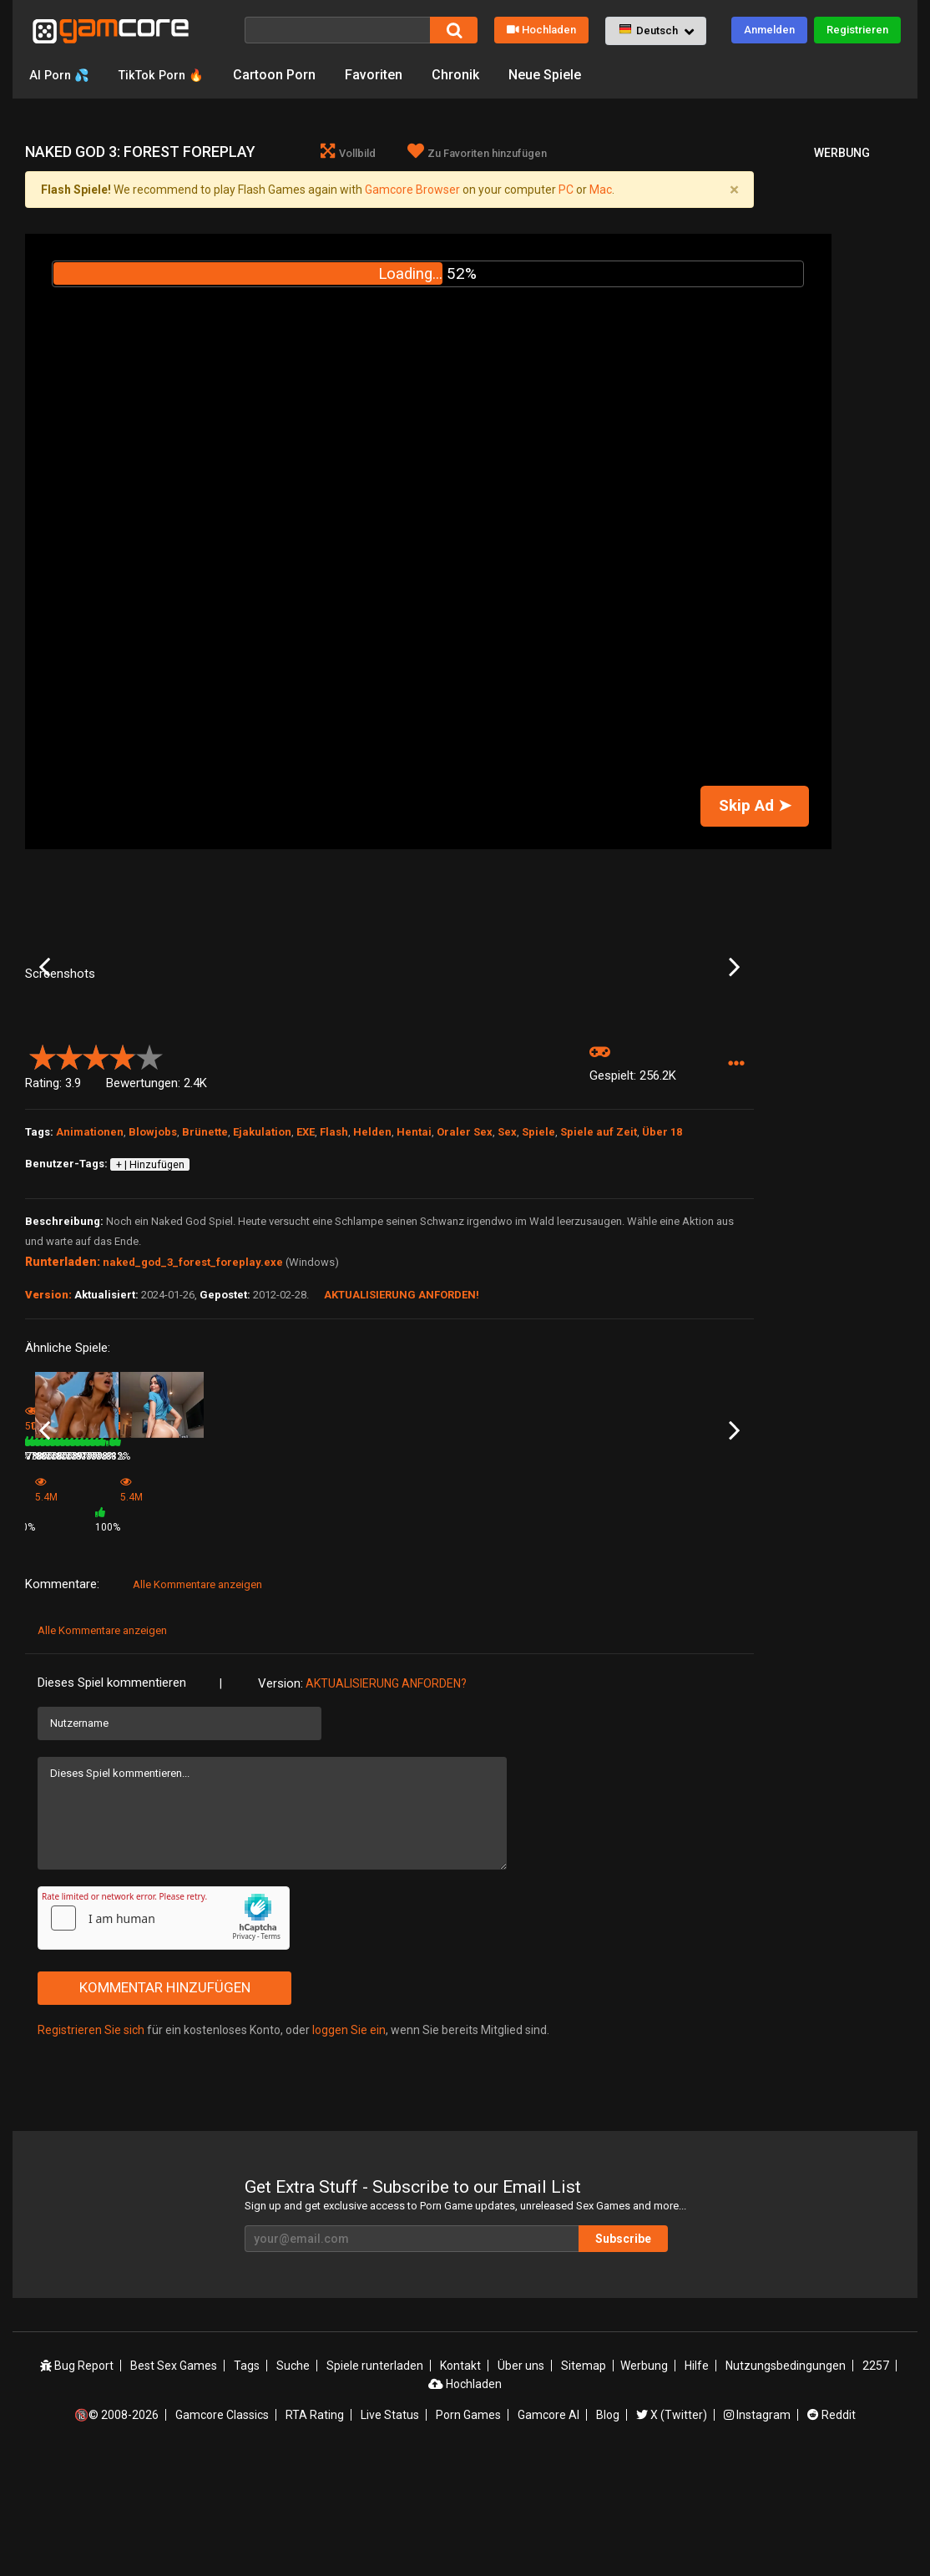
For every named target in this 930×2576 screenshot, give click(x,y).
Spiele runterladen (374, 2479)
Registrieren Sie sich (91, 2143)
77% (492, 1636)
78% (615, 1636)
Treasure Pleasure (679, 1613)
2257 (875, 2479)
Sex (507, 1264)
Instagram (757, 2528)
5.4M (290, 1641)
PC (566, 189)
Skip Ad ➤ (755, 806)
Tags (247, 2479)
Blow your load (59, 1613)
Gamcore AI (548, 2528)
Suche (293, 2479)
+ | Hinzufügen (150, 1297)
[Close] (734, 189)
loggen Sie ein (349, 2143)
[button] (655, 31)
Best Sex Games (173, 2479)
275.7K (662, 1636)
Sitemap (583, 2479)
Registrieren (857, 29)
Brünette (205, 1264)
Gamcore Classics (222, 2528)
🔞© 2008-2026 (116, 2528)
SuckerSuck (419, 1613)
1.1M (168, 1636)
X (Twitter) (671, 2528)
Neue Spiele (557, 75)
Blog (607, 2528)
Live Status (390, 2528)
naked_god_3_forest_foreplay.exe (193, 1394)
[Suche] (337, 30)
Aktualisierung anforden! (401, 1426)
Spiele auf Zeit (598, 1264)
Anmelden (769, 29)
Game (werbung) (308, 1618)
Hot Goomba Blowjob (561, 1613)
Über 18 (662, 1264)
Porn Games (468, 2528)
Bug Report (77, 2479)
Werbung (644, 2479)
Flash (334, 1264)
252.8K (539, 1636)
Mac (600, 189)
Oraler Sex (465, 1264)
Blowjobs (153, 1264)
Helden (372, 1264)
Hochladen (541, 29)
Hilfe (697, 2479)
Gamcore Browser (412, 189)
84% (248, 1636)
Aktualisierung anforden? (386, 1797)
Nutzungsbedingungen (785, 2479)
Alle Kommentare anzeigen (197, 1698)
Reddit (831, 2528)
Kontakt (460, 2479)
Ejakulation (262, 1264)
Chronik (468, 75)
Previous (44, 1033)
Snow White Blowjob (194, 1613)
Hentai (414, 1264)
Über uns (521, 2479)
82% (126, 1636)
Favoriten (386, 75)
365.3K (417, 1636)
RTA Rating (315, 2528)
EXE (305, 1264)
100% (367, 1641)
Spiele (538, 1264)
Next (734, 1033)
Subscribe (623, 2352)
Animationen (90, 1264)
